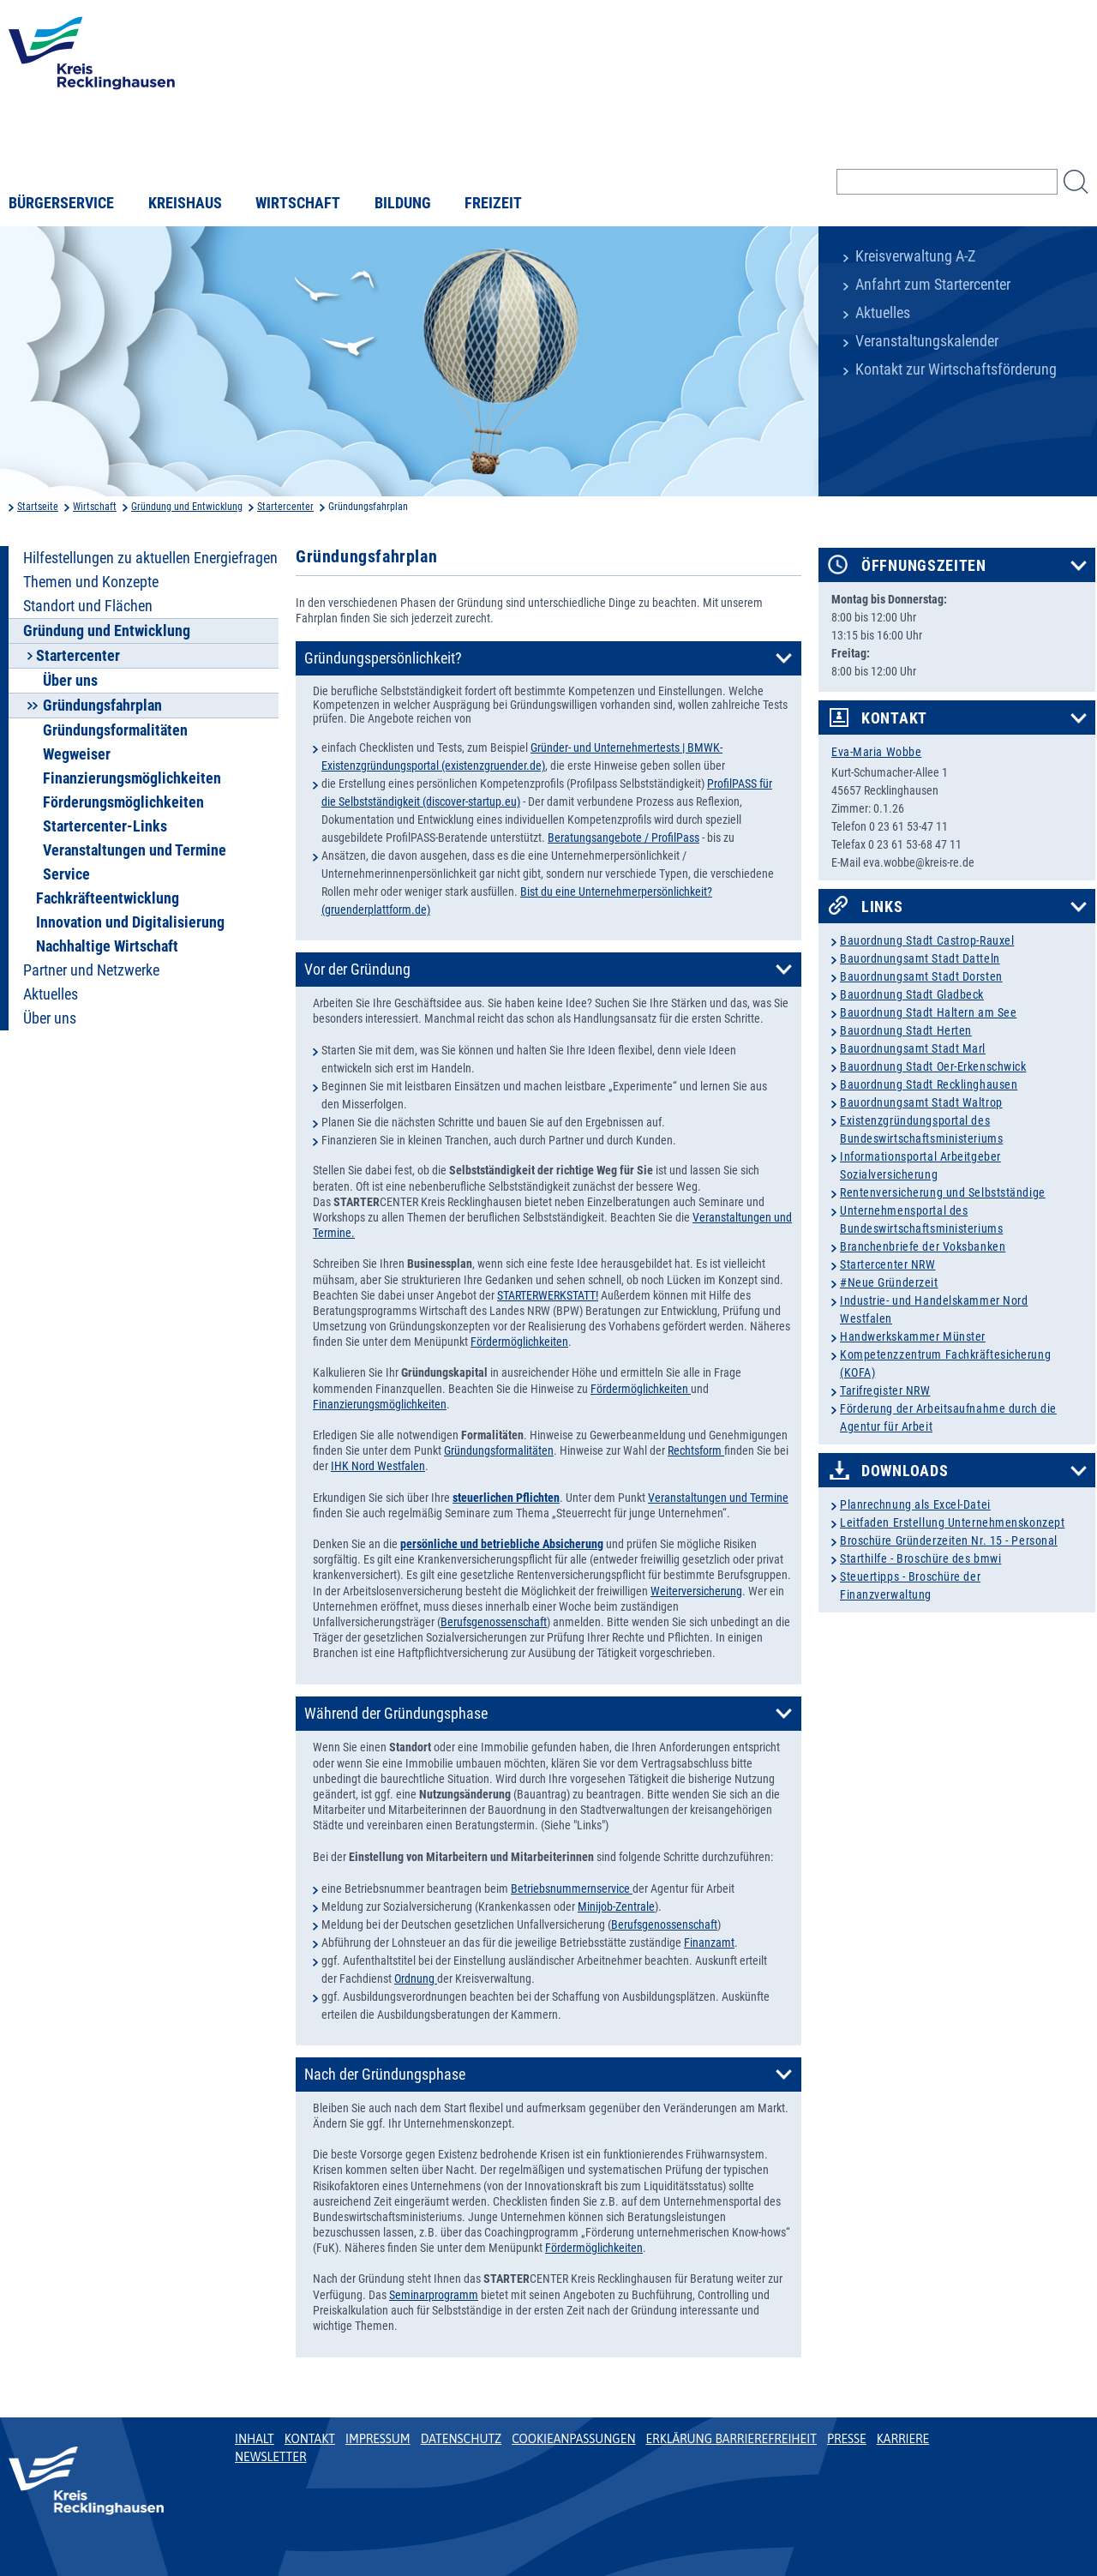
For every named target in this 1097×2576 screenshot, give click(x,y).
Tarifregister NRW (885, 1390)
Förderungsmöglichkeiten (123, 802)
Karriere (903, 2439)
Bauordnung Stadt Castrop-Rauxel (927, 940)
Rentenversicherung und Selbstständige (943, 1192)
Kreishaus (185, 203)
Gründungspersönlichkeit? (383, 658)
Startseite (37, 507)
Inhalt (254, 2439)
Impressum (378, 2439)
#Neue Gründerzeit (889, 1282)
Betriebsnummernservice (571, 1888)
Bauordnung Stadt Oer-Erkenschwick (933, 1066)
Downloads (904, 1471)
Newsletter (270, 2457)
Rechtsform (696, 1450)
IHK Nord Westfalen (378, 1466)
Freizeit (493, 203)
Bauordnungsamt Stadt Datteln (920, 958)
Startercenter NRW (888, 1264)
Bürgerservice (61, 203)
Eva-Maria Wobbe (876, 752)
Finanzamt (709, 1942)
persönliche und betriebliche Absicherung (501, 1544)
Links (882, 907)
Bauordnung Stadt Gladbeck (912, 994)
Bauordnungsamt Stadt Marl (913, 1048)
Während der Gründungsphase (396, 1713)
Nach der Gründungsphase (384, 2074)
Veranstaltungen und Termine (134, 850)
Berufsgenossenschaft (494, 1622)
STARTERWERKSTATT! (547, 1295)
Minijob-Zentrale (616, 1906)
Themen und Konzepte (91, 582)
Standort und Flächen (88, 606)
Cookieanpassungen (573, 2439)
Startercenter (285, 507)
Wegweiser (77, 754)
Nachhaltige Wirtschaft (107, 946)
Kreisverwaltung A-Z (915, 256)
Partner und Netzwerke (91, 970)
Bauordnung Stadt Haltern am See (928, 1012)
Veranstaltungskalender (926, 341)
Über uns (70, 680)
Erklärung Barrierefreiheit (730, 2439)
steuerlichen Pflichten (506, 1497)
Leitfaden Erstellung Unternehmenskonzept (952, 1522)
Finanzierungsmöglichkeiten (132, 778)
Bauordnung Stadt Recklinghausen (928, 1084)
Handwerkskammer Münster (913, 1336)
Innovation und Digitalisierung (130, 922)
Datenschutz (461, 2439)
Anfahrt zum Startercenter (932, 284)
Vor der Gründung (357, 969)
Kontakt (894, 718)
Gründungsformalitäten (115, 730)
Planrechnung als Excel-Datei (915, 1504)
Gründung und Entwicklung (187, 507)
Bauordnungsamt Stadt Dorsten (921, 976)
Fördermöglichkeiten (519, 1341)
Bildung (403, 203)
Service (66, 874)
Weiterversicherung (696, 1591)
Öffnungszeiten (923, 565)
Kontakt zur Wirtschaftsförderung (956, 369)
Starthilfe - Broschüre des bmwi (920, 1558)
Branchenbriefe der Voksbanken (922, 1246)
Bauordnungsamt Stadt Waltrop (921, 1102)
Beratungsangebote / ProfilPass (623, 837)
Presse (846, 2439)
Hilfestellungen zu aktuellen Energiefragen (150, 558)
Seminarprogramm (433, 2295)
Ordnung (415, 1978)
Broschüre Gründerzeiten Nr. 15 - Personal (949, 1540)
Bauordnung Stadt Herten (906, 1030)
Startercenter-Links (105, 826)
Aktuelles (882, 312)
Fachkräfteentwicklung (107, 898)
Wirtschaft (297, 203)
